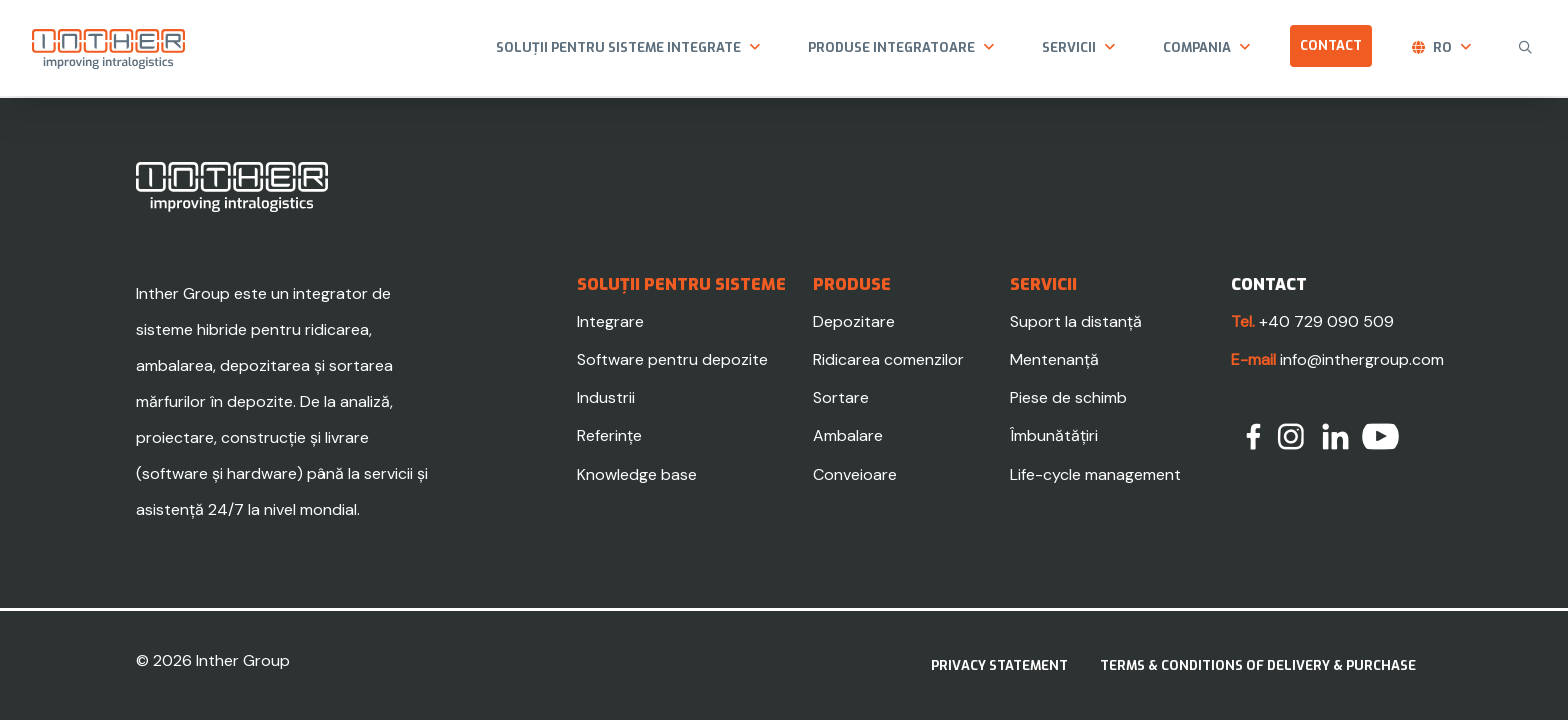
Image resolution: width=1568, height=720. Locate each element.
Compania (1197, 47)
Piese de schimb (1068, 397)
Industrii (606, 397)
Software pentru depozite (672, 359)
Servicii (1069, 47)
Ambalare (848, 435)
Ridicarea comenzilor (888, 359)
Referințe (609, 435)
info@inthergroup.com (1362, 359)
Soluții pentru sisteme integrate (618, 47)
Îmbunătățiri (1054, 435)
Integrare (610, 321)
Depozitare (854, 321)
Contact (1331, 45)
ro (1442, 47)
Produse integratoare (891, 47)
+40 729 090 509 (1326, 321)
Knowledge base (637, 474)
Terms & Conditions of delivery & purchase (1258, 665)
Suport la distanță (1076, 321)
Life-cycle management (1095, 474)
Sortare (841, 397)
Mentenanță (1054, 359)
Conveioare (855, 474)
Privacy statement (999, 665)
